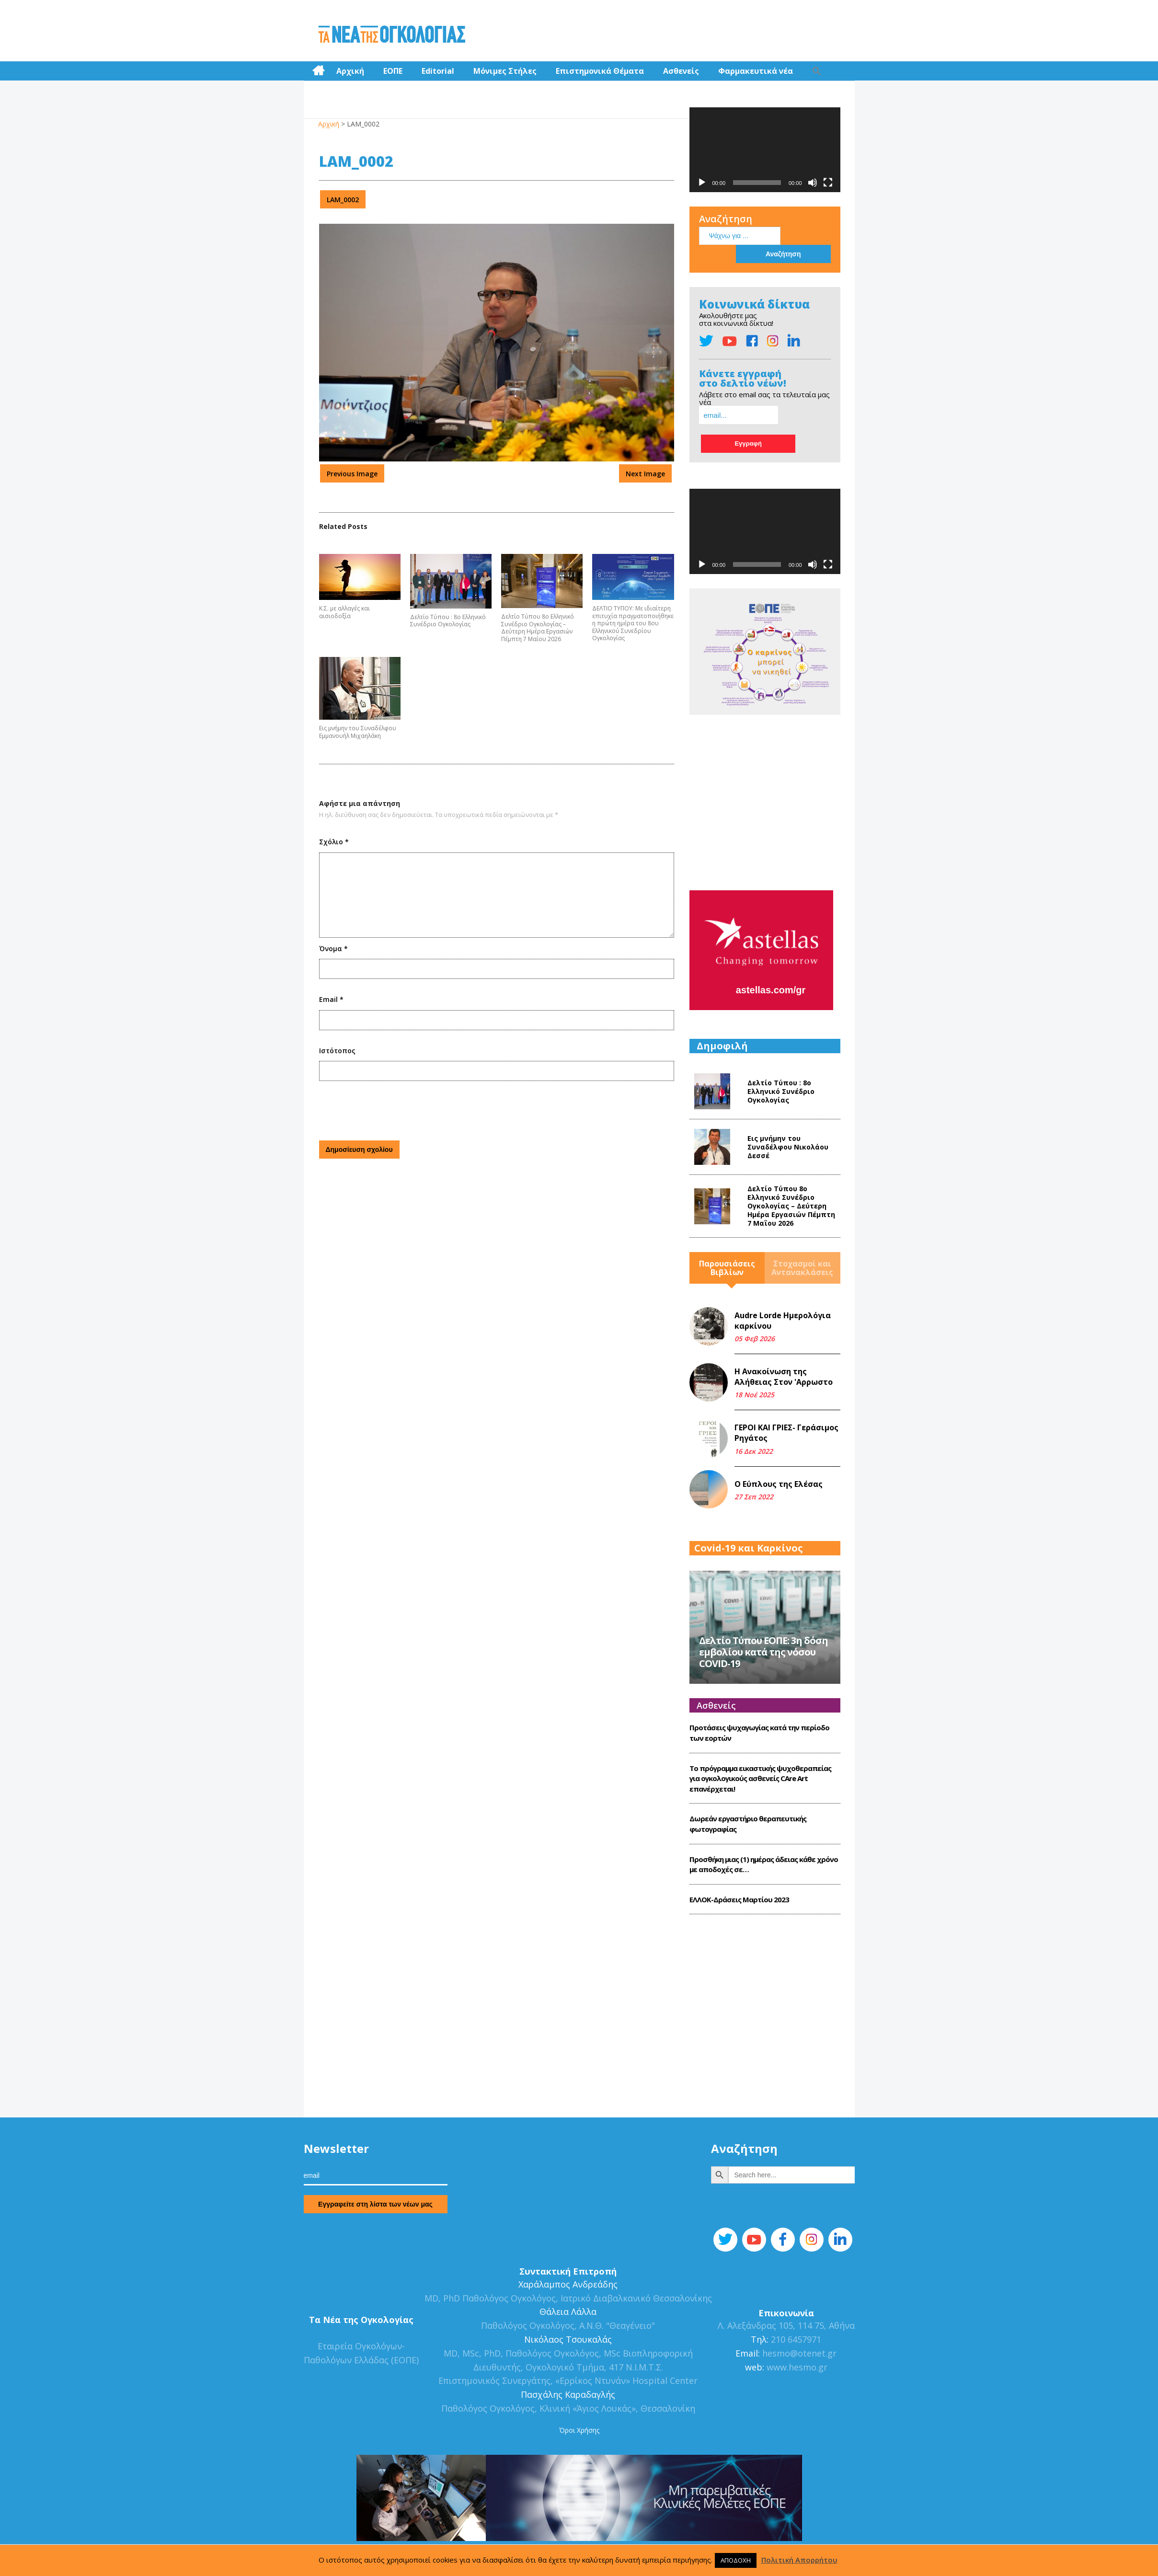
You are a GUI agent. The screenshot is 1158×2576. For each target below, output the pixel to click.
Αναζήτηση (725, 214)
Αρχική (350, 67)
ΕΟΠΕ (392, 67)
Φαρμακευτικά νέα (755, 67)
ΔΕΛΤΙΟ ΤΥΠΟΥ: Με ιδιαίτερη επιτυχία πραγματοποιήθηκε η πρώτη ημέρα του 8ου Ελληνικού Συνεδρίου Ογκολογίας (633, 619)
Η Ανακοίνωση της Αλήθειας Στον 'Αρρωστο (783, 1327)
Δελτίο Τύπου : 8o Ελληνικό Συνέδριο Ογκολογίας (448, 617)
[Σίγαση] (812, 179)
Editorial (438, 67)
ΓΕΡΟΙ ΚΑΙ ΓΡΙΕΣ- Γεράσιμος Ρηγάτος (786, 1383)
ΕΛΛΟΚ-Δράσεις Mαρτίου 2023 (739, 1849)
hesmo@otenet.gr (798, 2303)
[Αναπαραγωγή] (702, 179)
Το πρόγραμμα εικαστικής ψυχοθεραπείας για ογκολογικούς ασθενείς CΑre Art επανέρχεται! (760, 1729)
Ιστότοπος (337, 1046)
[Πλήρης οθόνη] (828, 179)
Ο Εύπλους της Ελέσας (778, 1434)
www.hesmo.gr (797, 2317)
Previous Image (352, 469)
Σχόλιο (334, 838)
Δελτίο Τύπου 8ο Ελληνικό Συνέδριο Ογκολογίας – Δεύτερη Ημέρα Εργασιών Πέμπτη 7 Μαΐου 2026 (537, 624)
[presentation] (392, 1105)
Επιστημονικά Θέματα (600, 67)
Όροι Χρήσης (579, 2380)
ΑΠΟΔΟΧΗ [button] (736, 2560)
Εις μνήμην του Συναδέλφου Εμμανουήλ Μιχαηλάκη (357, 728)
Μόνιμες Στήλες (505, 67)
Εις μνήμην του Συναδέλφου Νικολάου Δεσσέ (787, 1097)
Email (331, 995)
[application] (764, 146)
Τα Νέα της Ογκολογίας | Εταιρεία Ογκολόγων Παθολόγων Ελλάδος (391, 31)
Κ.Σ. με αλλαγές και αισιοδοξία (344, 608)
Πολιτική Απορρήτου (799, 2559)
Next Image (645, 469)
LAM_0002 (343, 195)
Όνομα (333, 944)
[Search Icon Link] (817, 67)
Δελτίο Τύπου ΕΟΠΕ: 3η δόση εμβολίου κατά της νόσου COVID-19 (763, 1603)
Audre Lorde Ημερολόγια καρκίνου (782, 1270)
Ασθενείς (681, 67)
